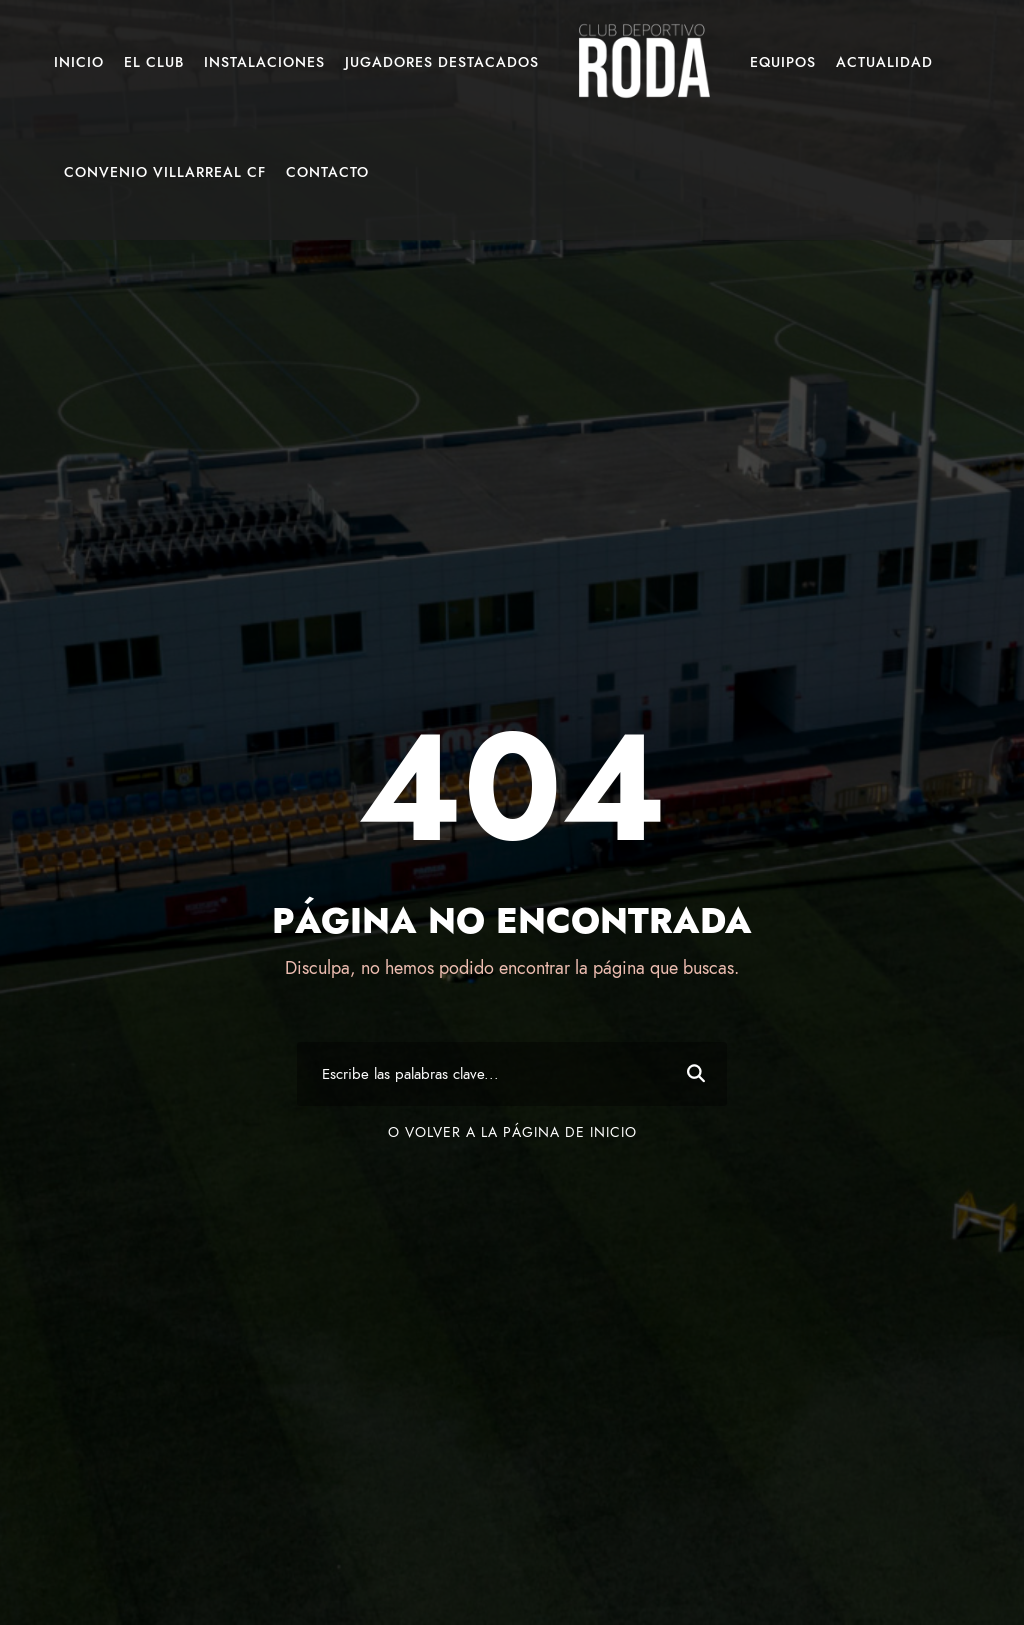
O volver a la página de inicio (512, 1132)
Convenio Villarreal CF (165, 172)
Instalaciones (264, 62)
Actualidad (884, 62)
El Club (154, 62)
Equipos (783, 62)
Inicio (79, 62)
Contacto (327, 172)
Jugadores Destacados (442, 62)
